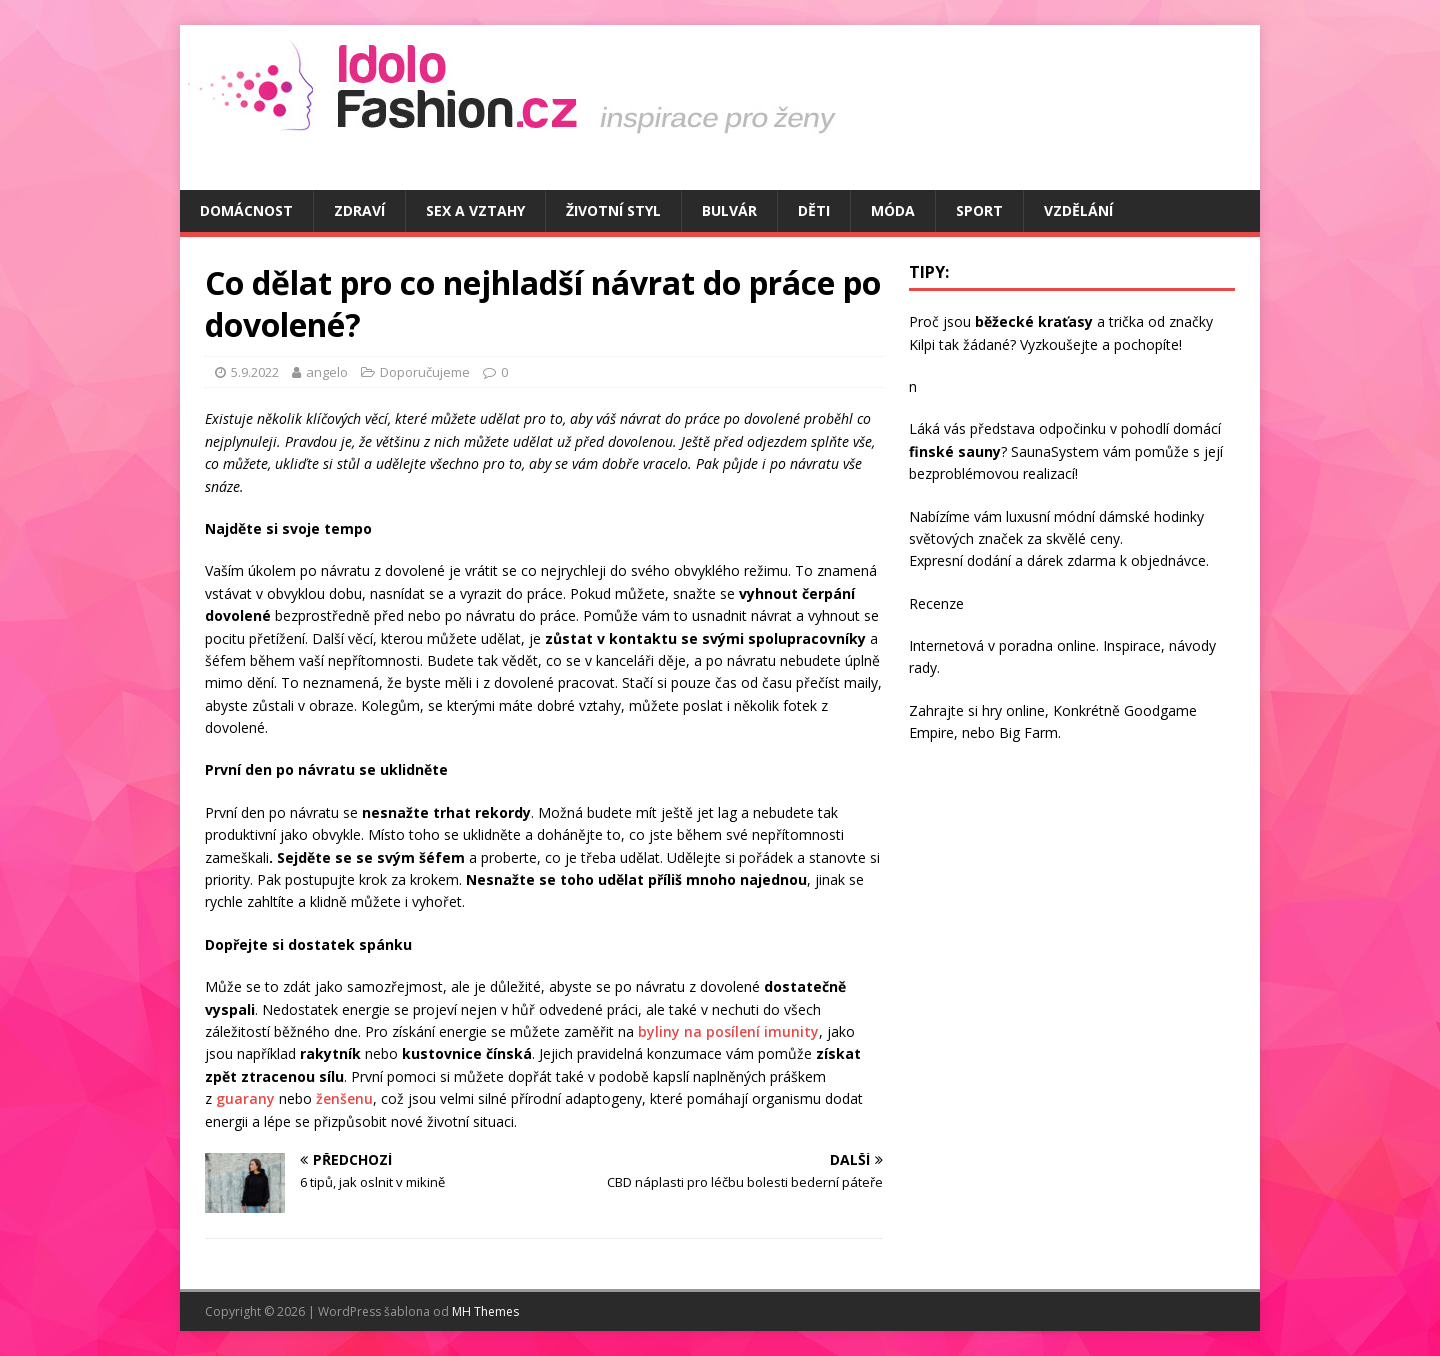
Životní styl (613, 210)
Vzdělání (1078, 210)
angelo (327, 372)
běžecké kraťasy (1034, 321)
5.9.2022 (255, 372)
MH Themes (485, 1311)
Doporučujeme (425, 372)
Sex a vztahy (475, 210)
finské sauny (955, 451)
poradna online (1047, 645)
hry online (1013, 710)
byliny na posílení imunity (728, 1031)
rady (923, 667)
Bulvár (729, 210)
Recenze (936, 603)
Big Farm (1028, 732)
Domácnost (246, 210)
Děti (814, 210)
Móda (893, 210)
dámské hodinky (1151, 516)
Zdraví (359, 210)
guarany (245, 1098)
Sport (979, 210)
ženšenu (344, 1098)
